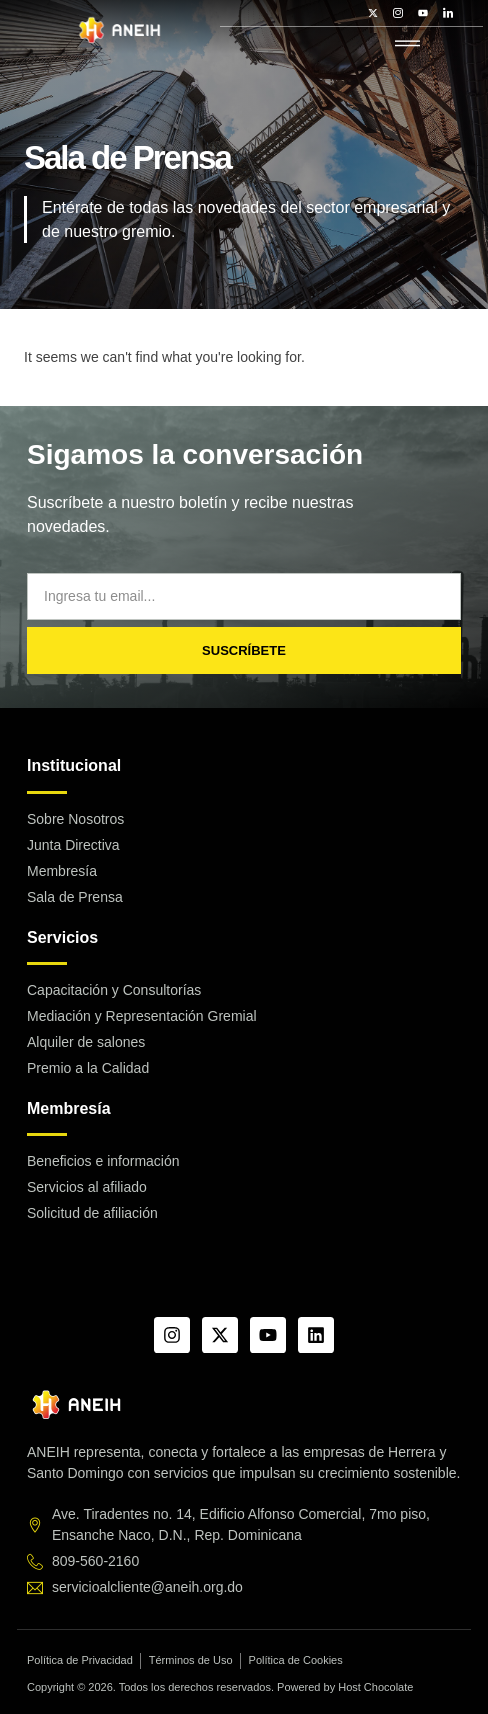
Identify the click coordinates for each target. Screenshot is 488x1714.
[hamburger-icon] (407, 44)
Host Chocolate (375, 1687)
